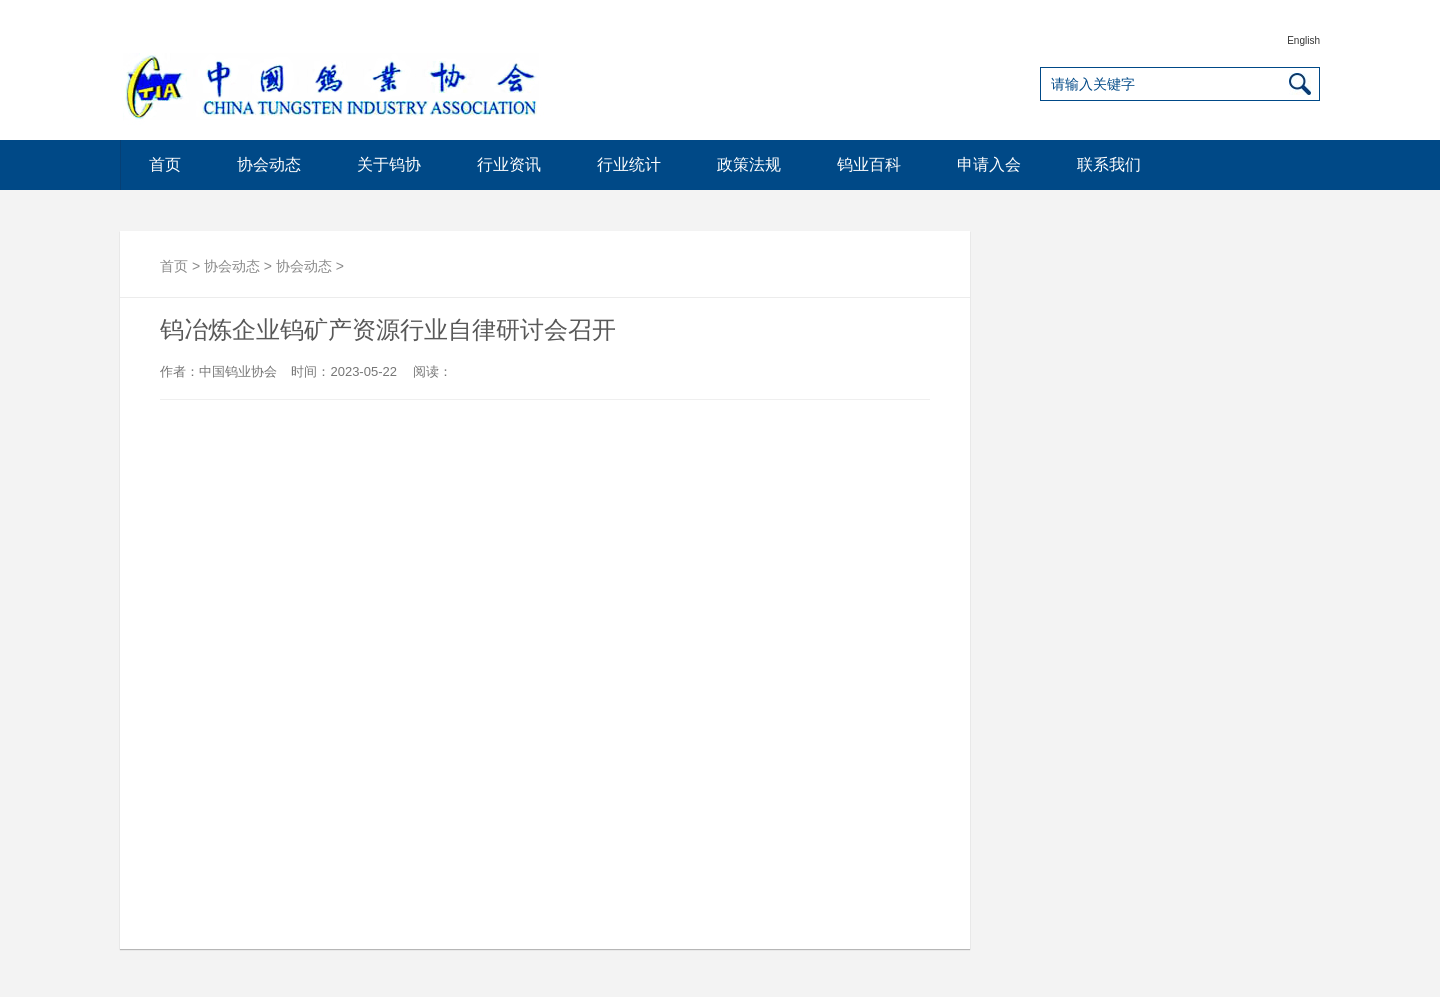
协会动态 (269, 164)
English (1303, 40)
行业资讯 (509, 164)
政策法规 (749, 164)
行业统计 (629, 164)
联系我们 (1109, 164)
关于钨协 (389, 164)
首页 (165, 164)
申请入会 (989, 164)
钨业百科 (869, 164)
